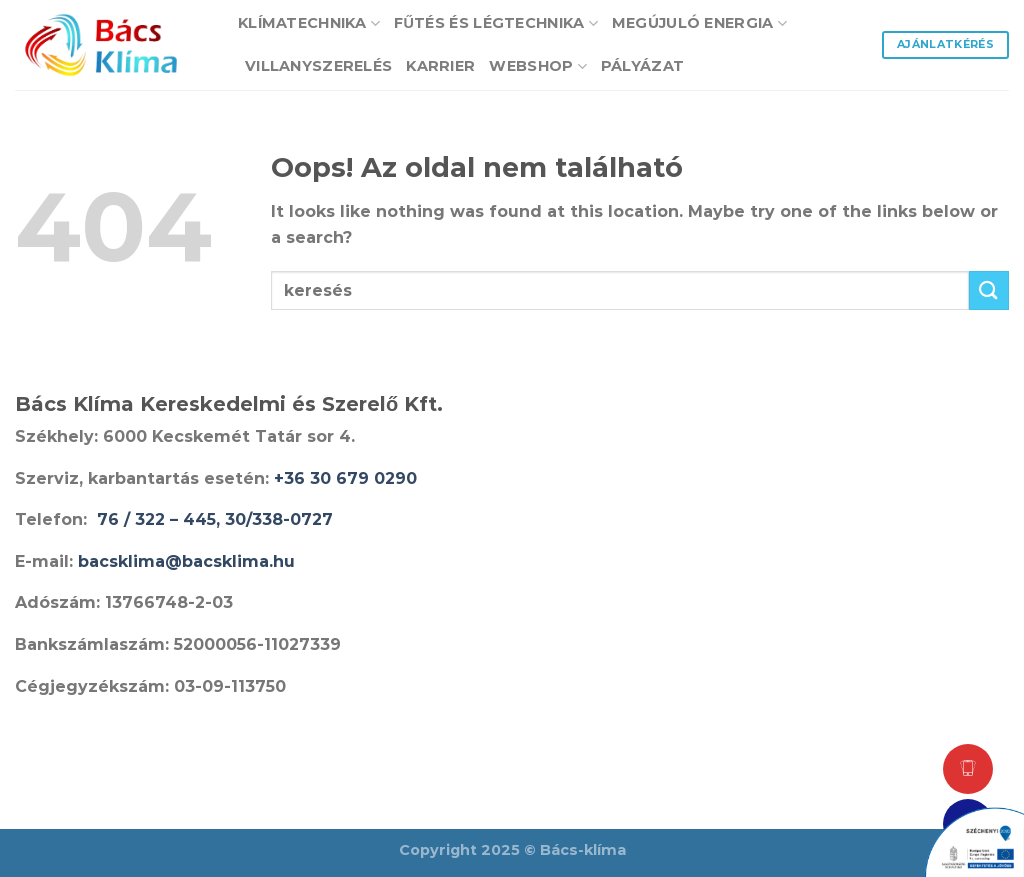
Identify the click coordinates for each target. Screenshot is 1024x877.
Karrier (440, 66)
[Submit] (989, 290)
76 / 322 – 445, (161, 519)
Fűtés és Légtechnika (496, 23)
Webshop (538, 66)
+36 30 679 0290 (345, 478)
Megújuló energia (699, 23)
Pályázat (642, 66)
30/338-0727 (279, 519)
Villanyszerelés (318, 66)
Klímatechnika (309, 23)
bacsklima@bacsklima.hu (186, 561)
